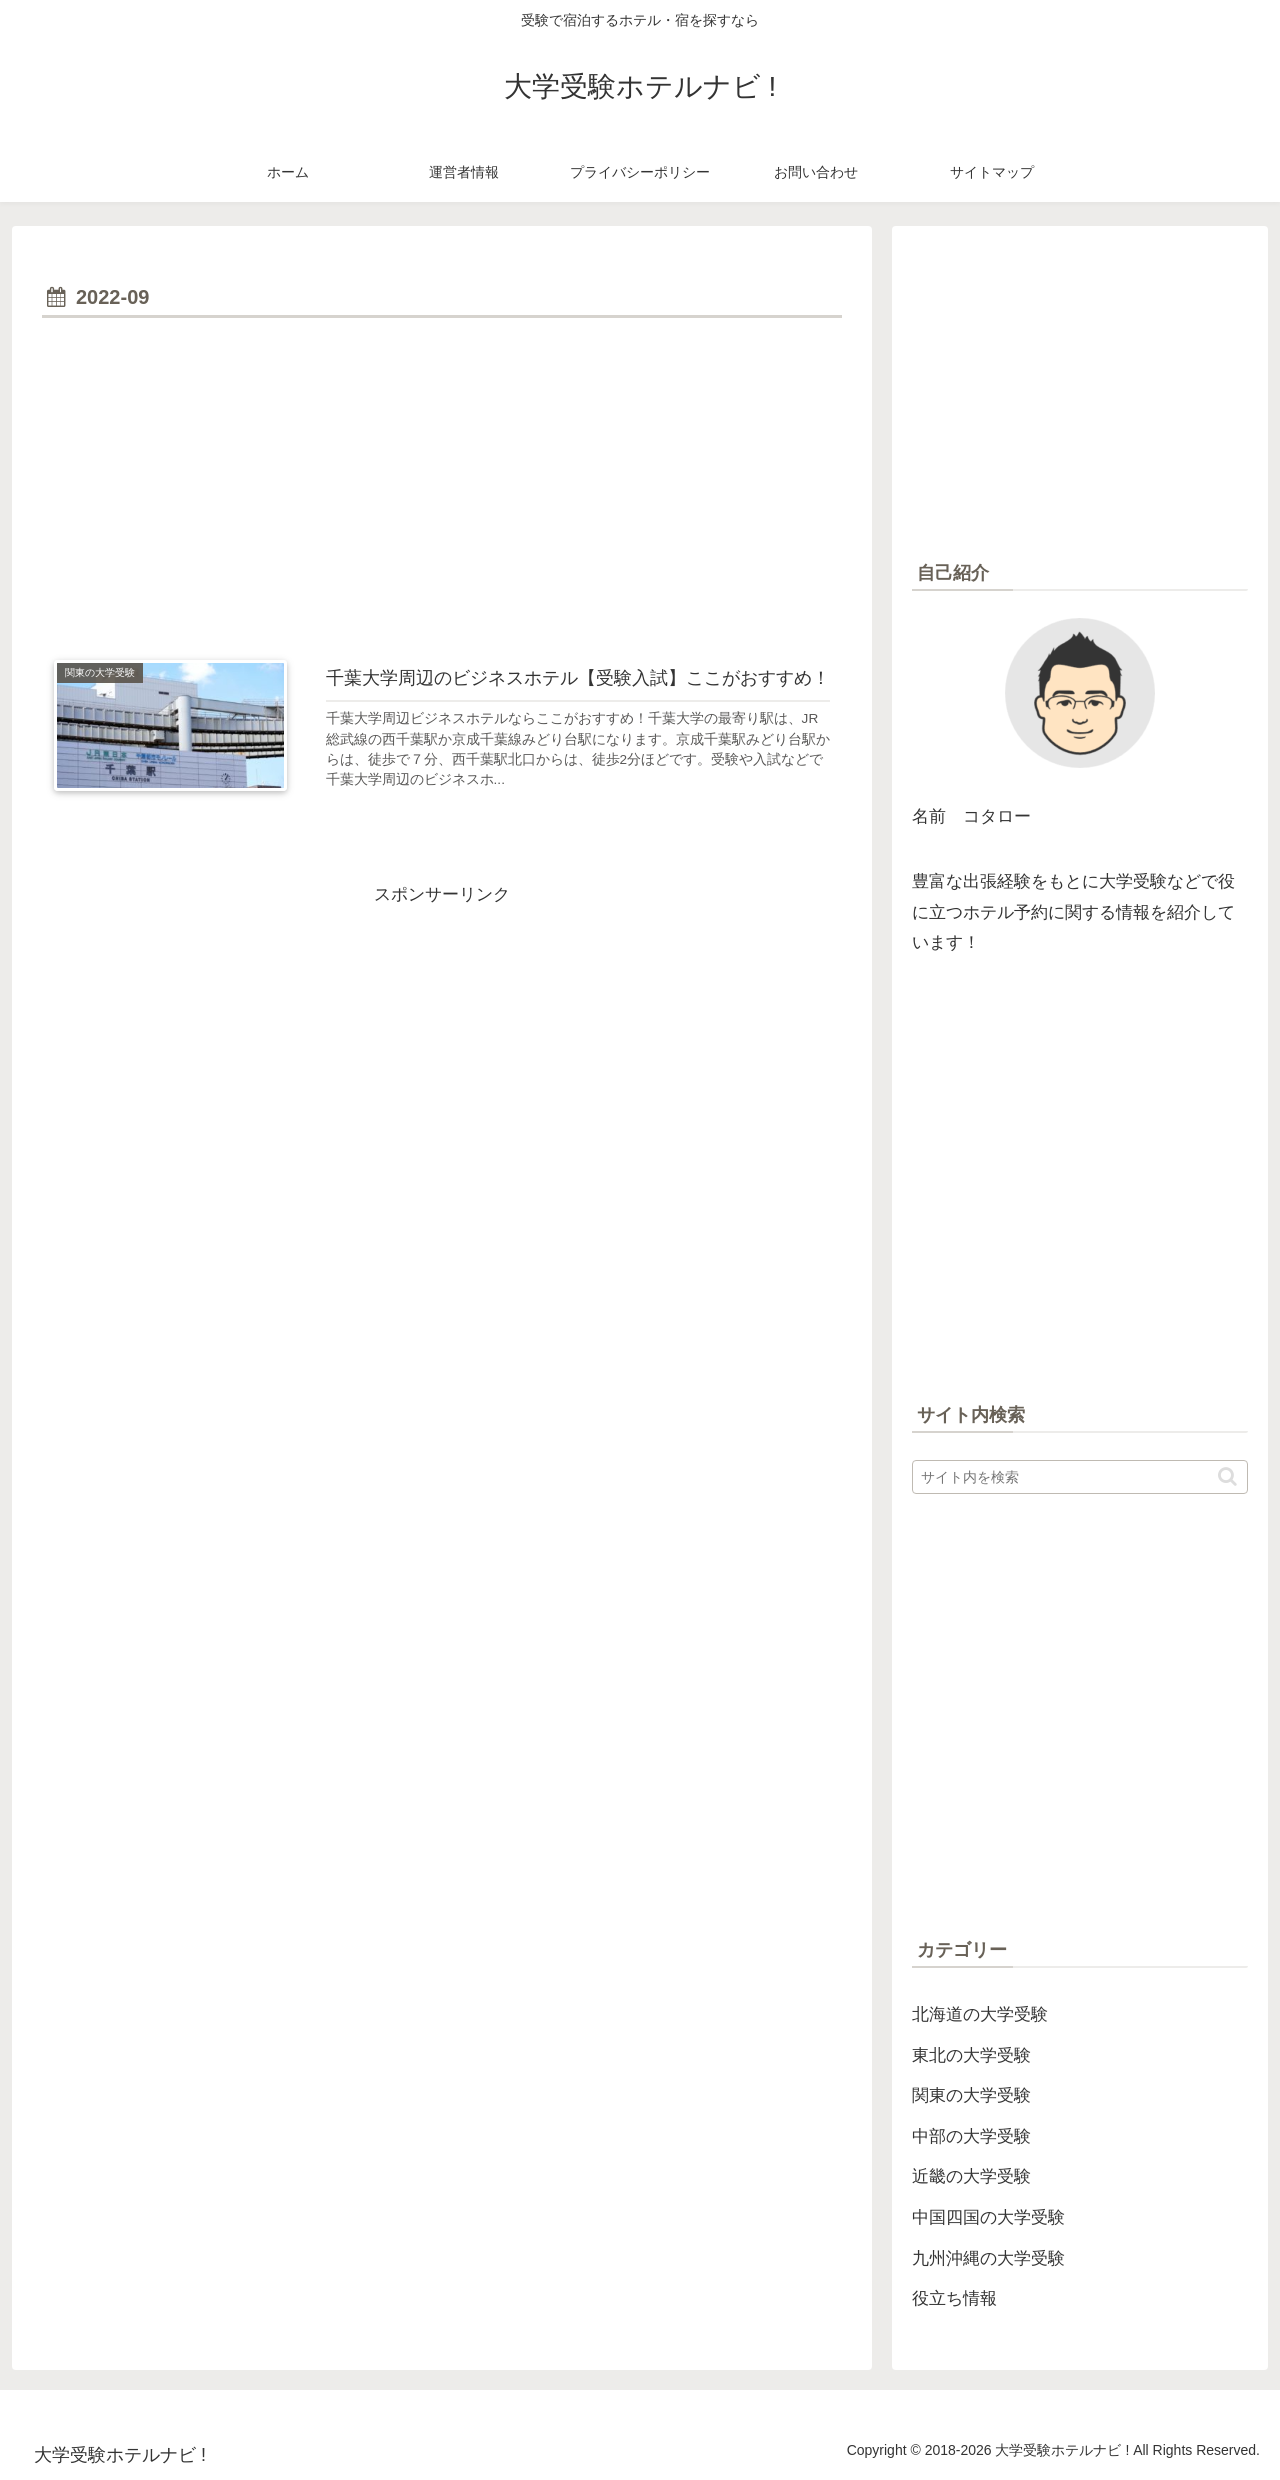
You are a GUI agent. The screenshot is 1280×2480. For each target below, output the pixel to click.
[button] (1227, 1476)
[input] (1080, 1477)
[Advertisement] (442, 474)
